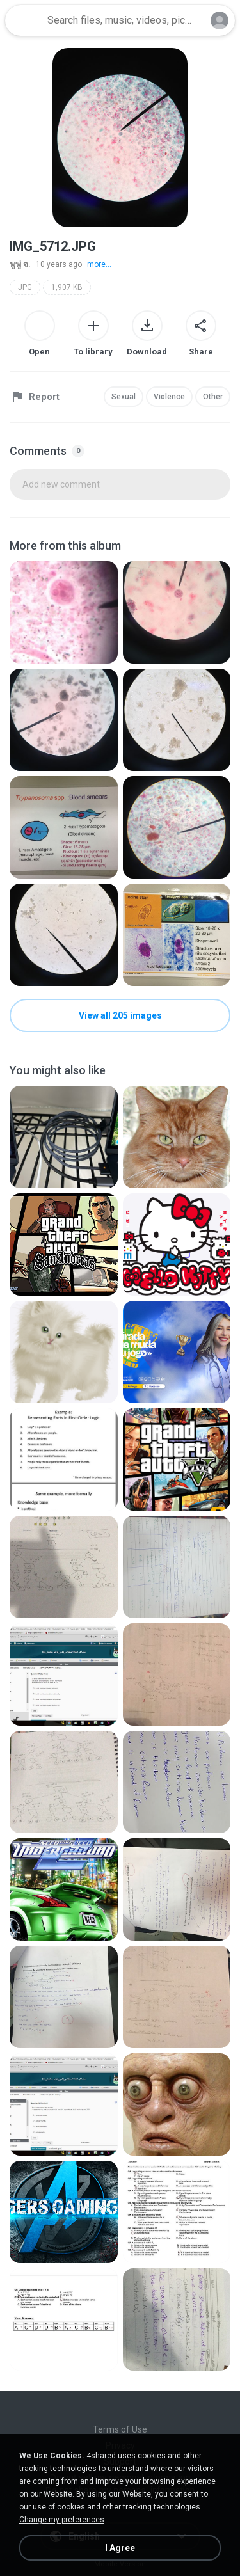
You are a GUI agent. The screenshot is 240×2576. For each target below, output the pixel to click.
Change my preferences (61, 2519)
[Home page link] (24, 20)
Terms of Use (120, 2429)
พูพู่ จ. (20, 264)
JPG (25, 287)
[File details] (64, 612)
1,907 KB (67, 287)
